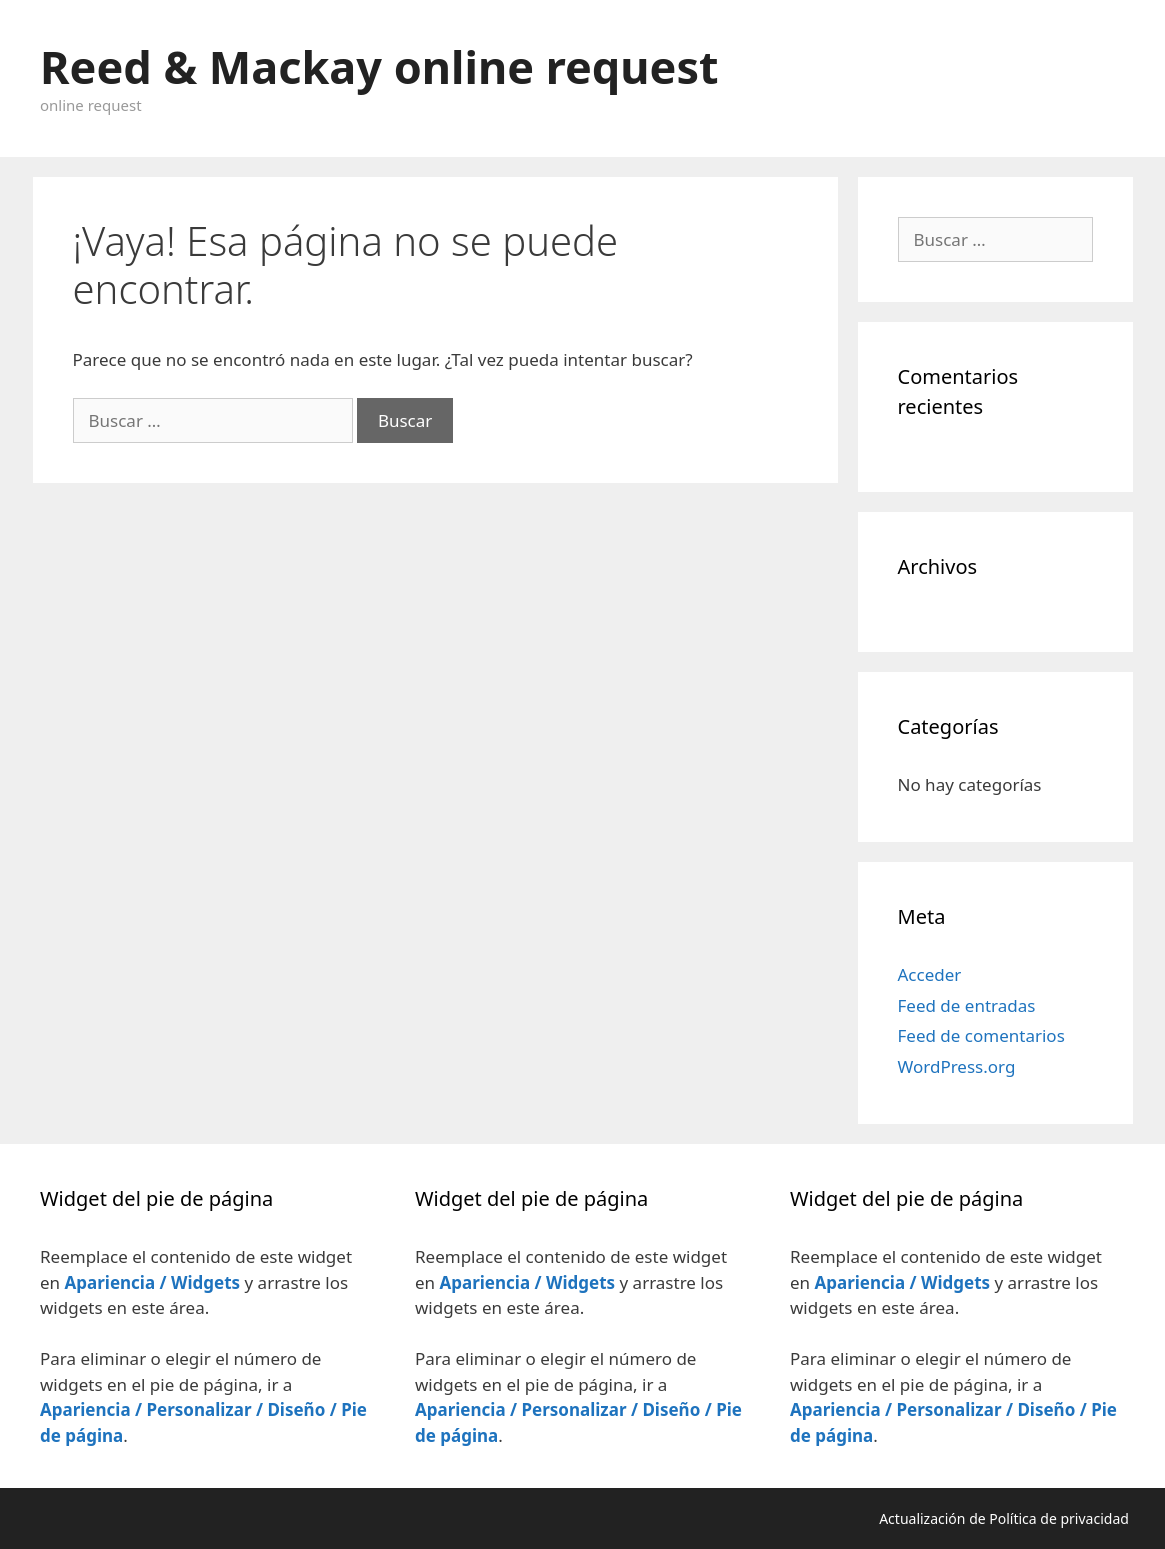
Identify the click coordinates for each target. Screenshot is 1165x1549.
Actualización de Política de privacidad (1005, 1518)
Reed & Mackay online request (379, 66)
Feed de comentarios (981, 1035)
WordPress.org (957, 1066)
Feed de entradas (967, 1005)
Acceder (930, 974)
